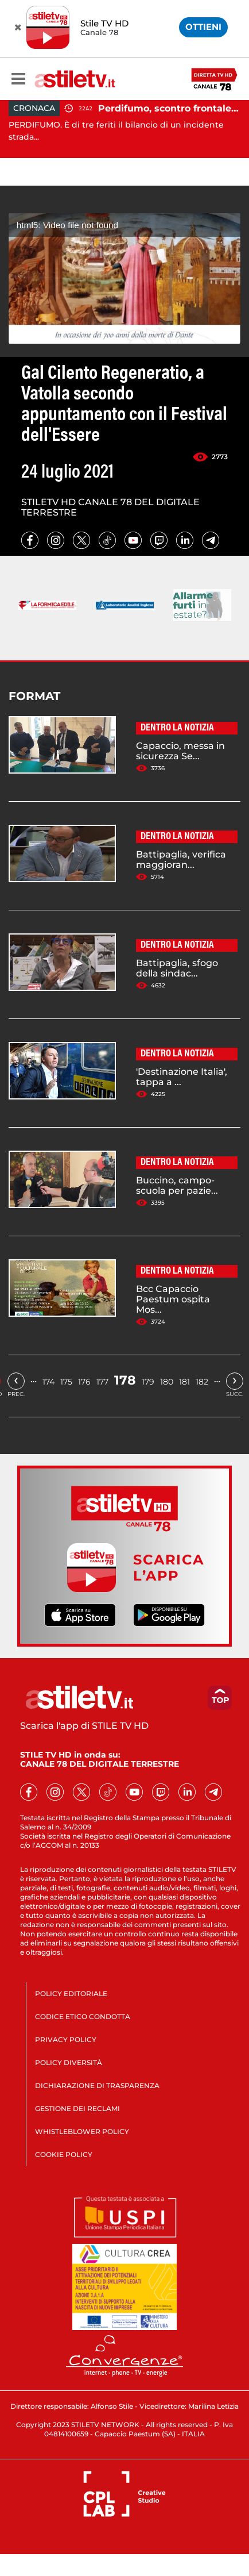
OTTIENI (203, 26)
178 (125, 1380)
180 (166, 1382)
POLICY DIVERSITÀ (68, 2062)
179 (148, 1382)
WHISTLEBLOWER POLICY (82, 2131)
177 (102, 1382)
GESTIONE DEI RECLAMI (77, 2108)
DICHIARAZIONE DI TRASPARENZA (97, 2085)
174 (48, 1382)
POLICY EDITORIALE (71, 1993)
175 (66, 1382)
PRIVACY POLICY (65, 2039)
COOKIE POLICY (63, 2154)
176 (84, 1382)
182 (202, 1382)
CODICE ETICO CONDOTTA (82, 2016)
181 (184, 1382)
